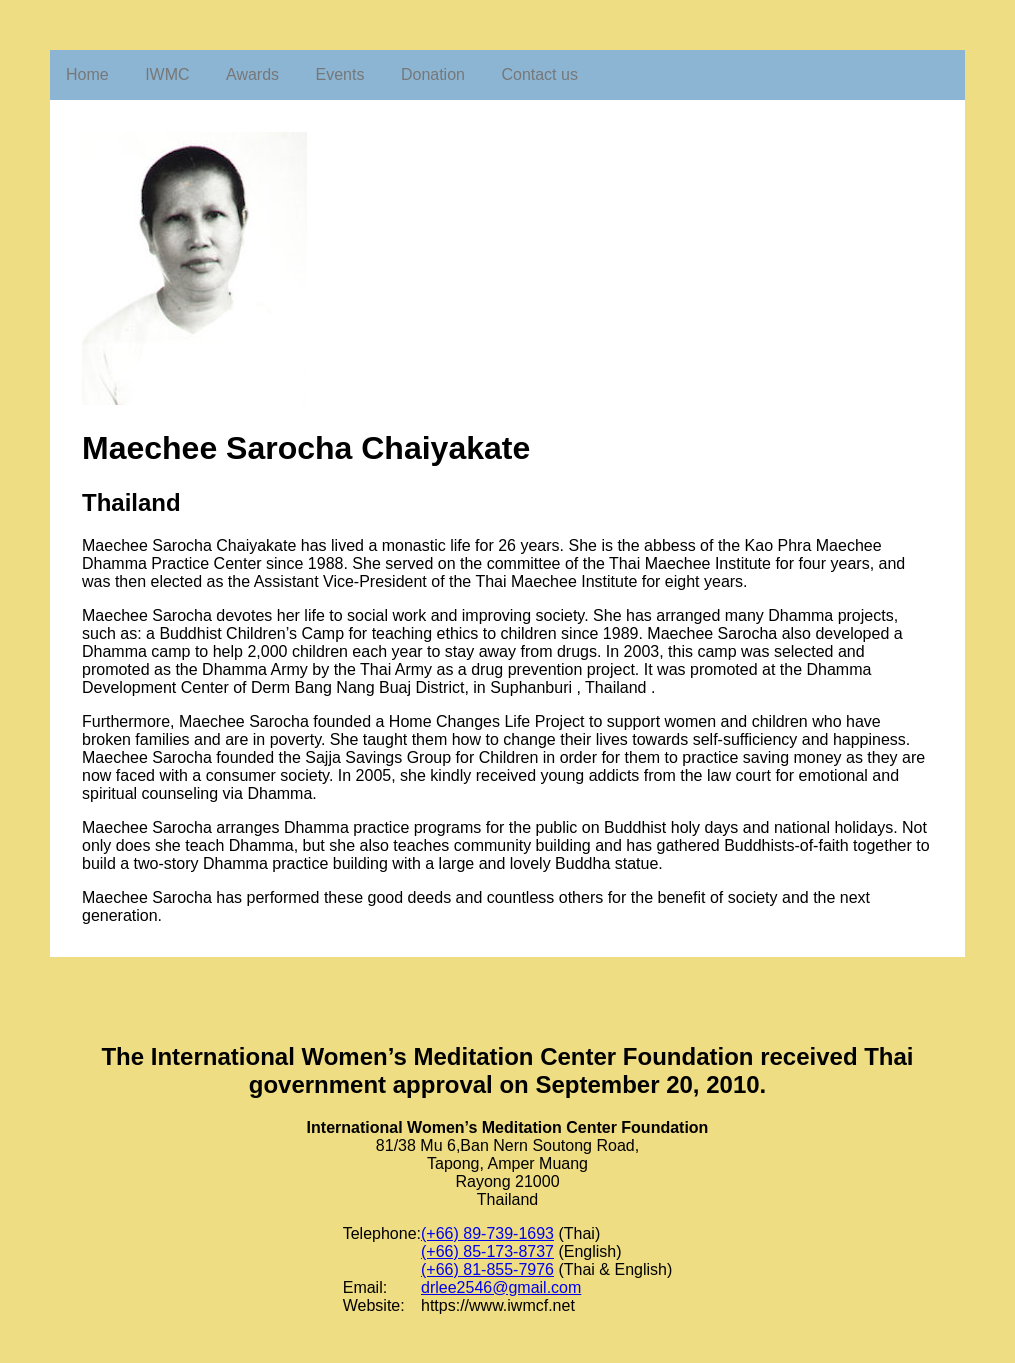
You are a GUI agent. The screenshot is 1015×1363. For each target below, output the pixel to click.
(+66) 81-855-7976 (487, 1269)
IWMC (167, 74)
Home (87, 74)
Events (340, 74)
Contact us (539, 74)
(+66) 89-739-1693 (487, 1233)
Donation (433, 74)
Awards (252, 74)
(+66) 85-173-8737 (487, 1251)
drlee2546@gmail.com (501, 1287)
